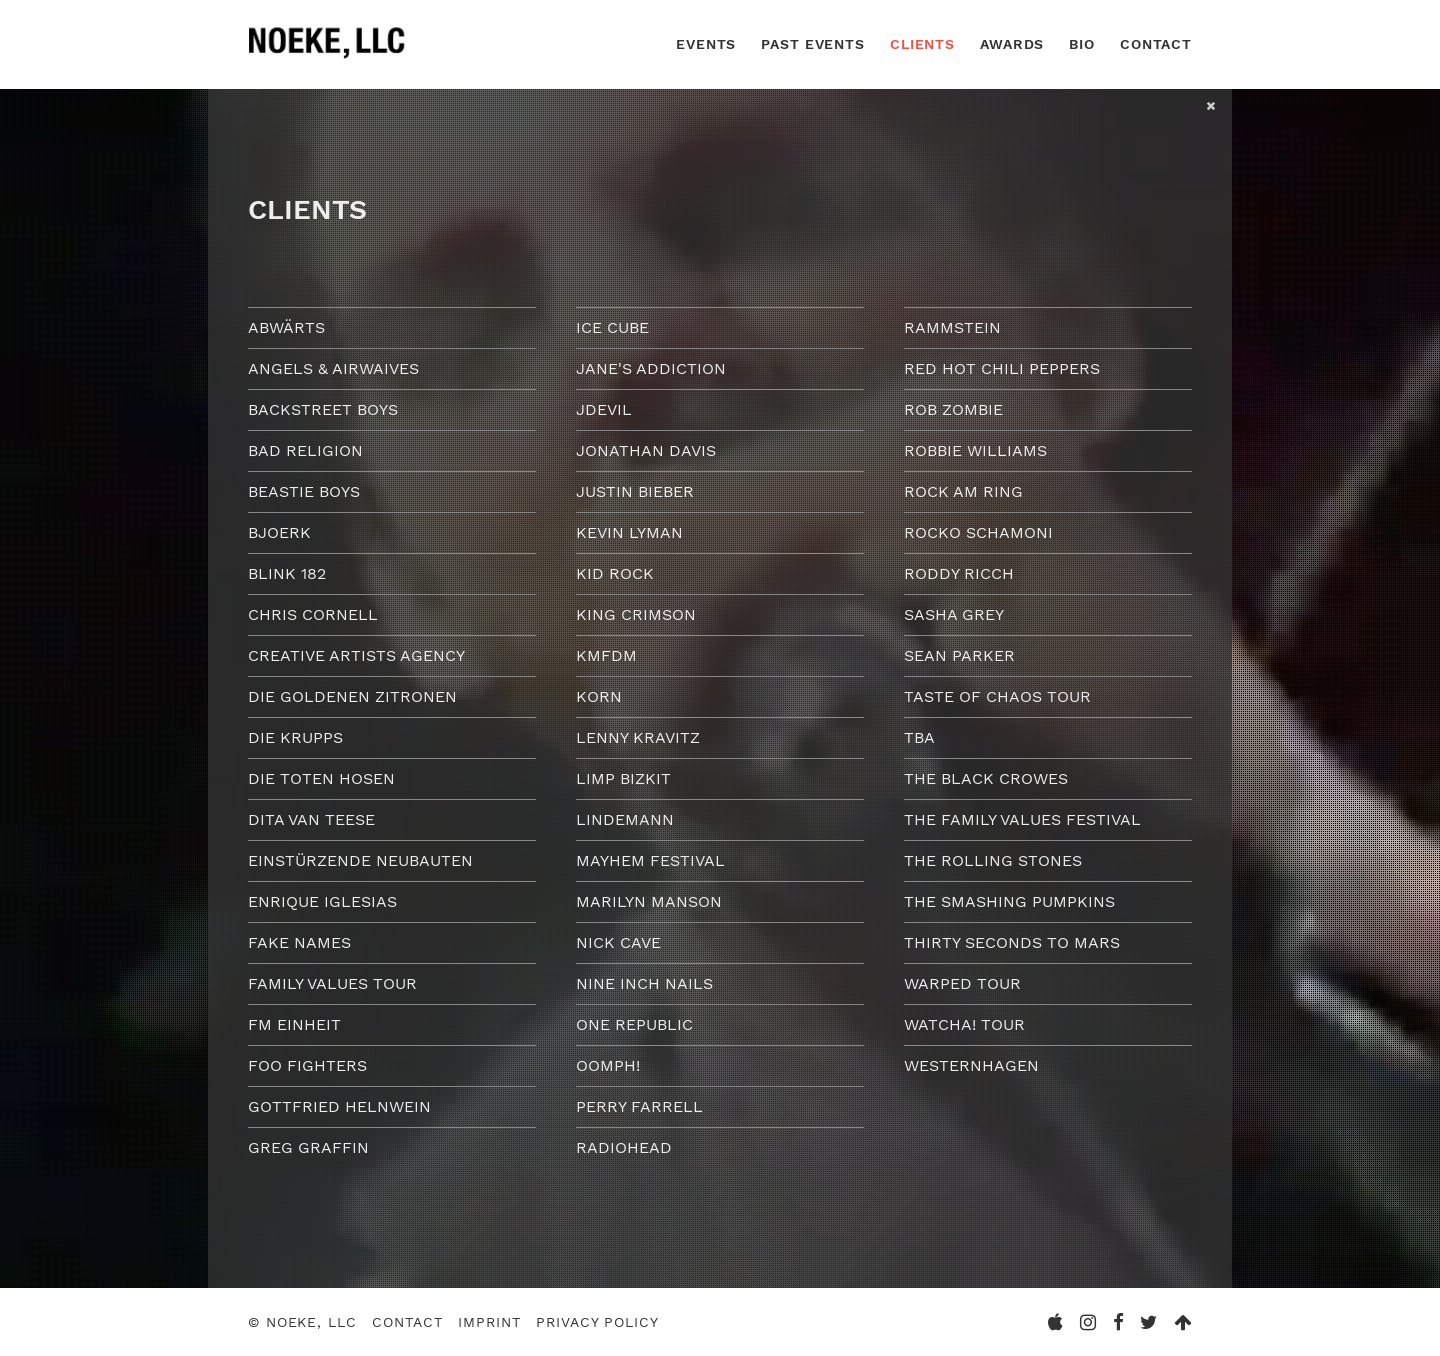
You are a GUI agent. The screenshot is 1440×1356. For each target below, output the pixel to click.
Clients (922, 44)
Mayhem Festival (650, 860)
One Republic (634, 1024)
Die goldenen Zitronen (352, 696)
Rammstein (952, 327)
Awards (1012, 44)
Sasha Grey (954, 614)
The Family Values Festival (1022, 819)
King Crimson (636, 614)
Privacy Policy (597, 1322)
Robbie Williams (975, 450)
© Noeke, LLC (302, 1322)
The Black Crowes (986, 778)
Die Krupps (295, 737)
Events (706, 44)
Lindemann (625, 819)
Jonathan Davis (646, 450)
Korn (599, 696)
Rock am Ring (963, 491)
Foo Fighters (307, 1065)
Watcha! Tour (964, 1024)
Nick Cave (618, 942)
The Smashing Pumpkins (1009, 901)
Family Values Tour (332, 983)
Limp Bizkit (623, 778)
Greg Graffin (308, 1147)
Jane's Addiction (651, 368)
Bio (1082, 44)
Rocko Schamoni (978, 532)
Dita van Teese (311, 819)
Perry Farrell (639, 1106)
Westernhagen (971, 1065)
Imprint (489, 1322)
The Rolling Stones (993, 860)
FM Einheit (294, 1024)
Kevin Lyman (629, 532)
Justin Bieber (635, 491)
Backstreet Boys (323, 409)
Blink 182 (287, 573)
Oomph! (608, 1065)
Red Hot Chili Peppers (1002, 368)
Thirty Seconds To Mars (1012, 942)
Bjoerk (279, 532)
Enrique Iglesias (322, 901)
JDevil (604, 409)
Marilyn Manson (649, 901)
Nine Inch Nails (644, 983)
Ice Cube (612, 327)
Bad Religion (305, 450)
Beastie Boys (304, 491)
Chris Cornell (313, 614)
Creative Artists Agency (356, 655)
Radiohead (624, 1147)
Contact (1156, 44)
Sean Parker (959, 655)
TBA (919, 737)
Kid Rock (615, 573)
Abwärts (286, 327)
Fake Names (299, 942)
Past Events (813, 44)
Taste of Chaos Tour (997, 696)
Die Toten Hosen (321, 778)
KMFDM (606, 655)
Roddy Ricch (959, 573)
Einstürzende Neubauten (360, 860)
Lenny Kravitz (638, 737)
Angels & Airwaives (333, 368)
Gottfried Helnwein (339, 1106)
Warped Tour (962, 983)
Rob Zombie (953, 409)
